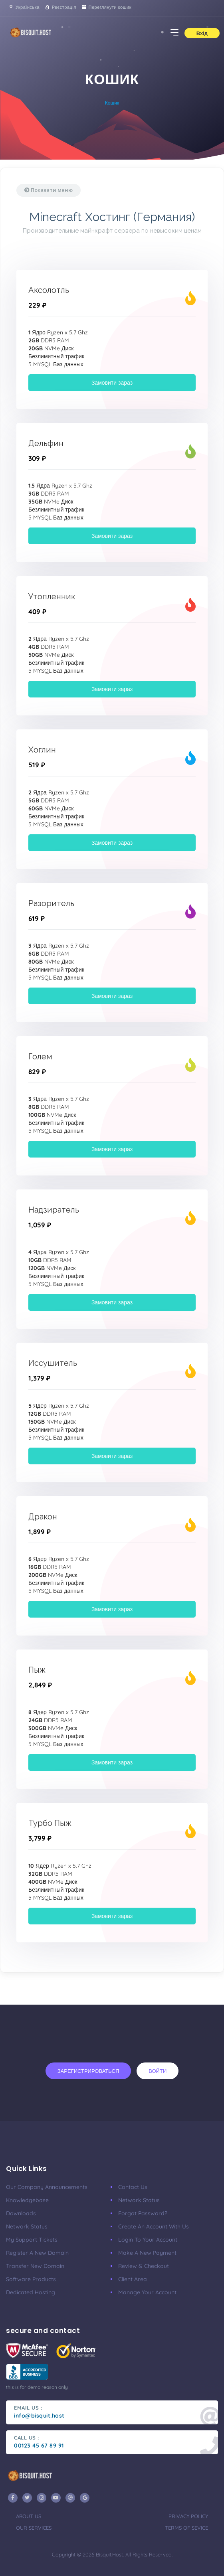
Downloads (21, 2213)
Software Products (31, 2279)
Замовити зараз (112, 382)
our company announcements (46, 2187)
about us (28, 2516)
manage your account (147, 2292)
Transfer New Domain (35, 2266)
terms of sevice (186, 2528)
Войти (158, 2071)
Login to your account (147, 2239)
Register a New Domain (37, 2252)
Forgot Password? (142, 2213)
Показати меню (48, 190)
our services (34, 2528)
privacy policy (188, 2516)
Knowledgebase (27, 2200)
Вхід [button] (202, 33)
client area (132, 2279)
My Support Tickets (31, 2239)
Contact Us (132, 2187)
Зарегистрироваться (88, 2071)
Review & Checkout (143, 2266)
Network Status (27, 2226)
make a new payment (147, 2252)
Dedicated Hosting (30, 2292)
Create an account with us (153, 2226)
